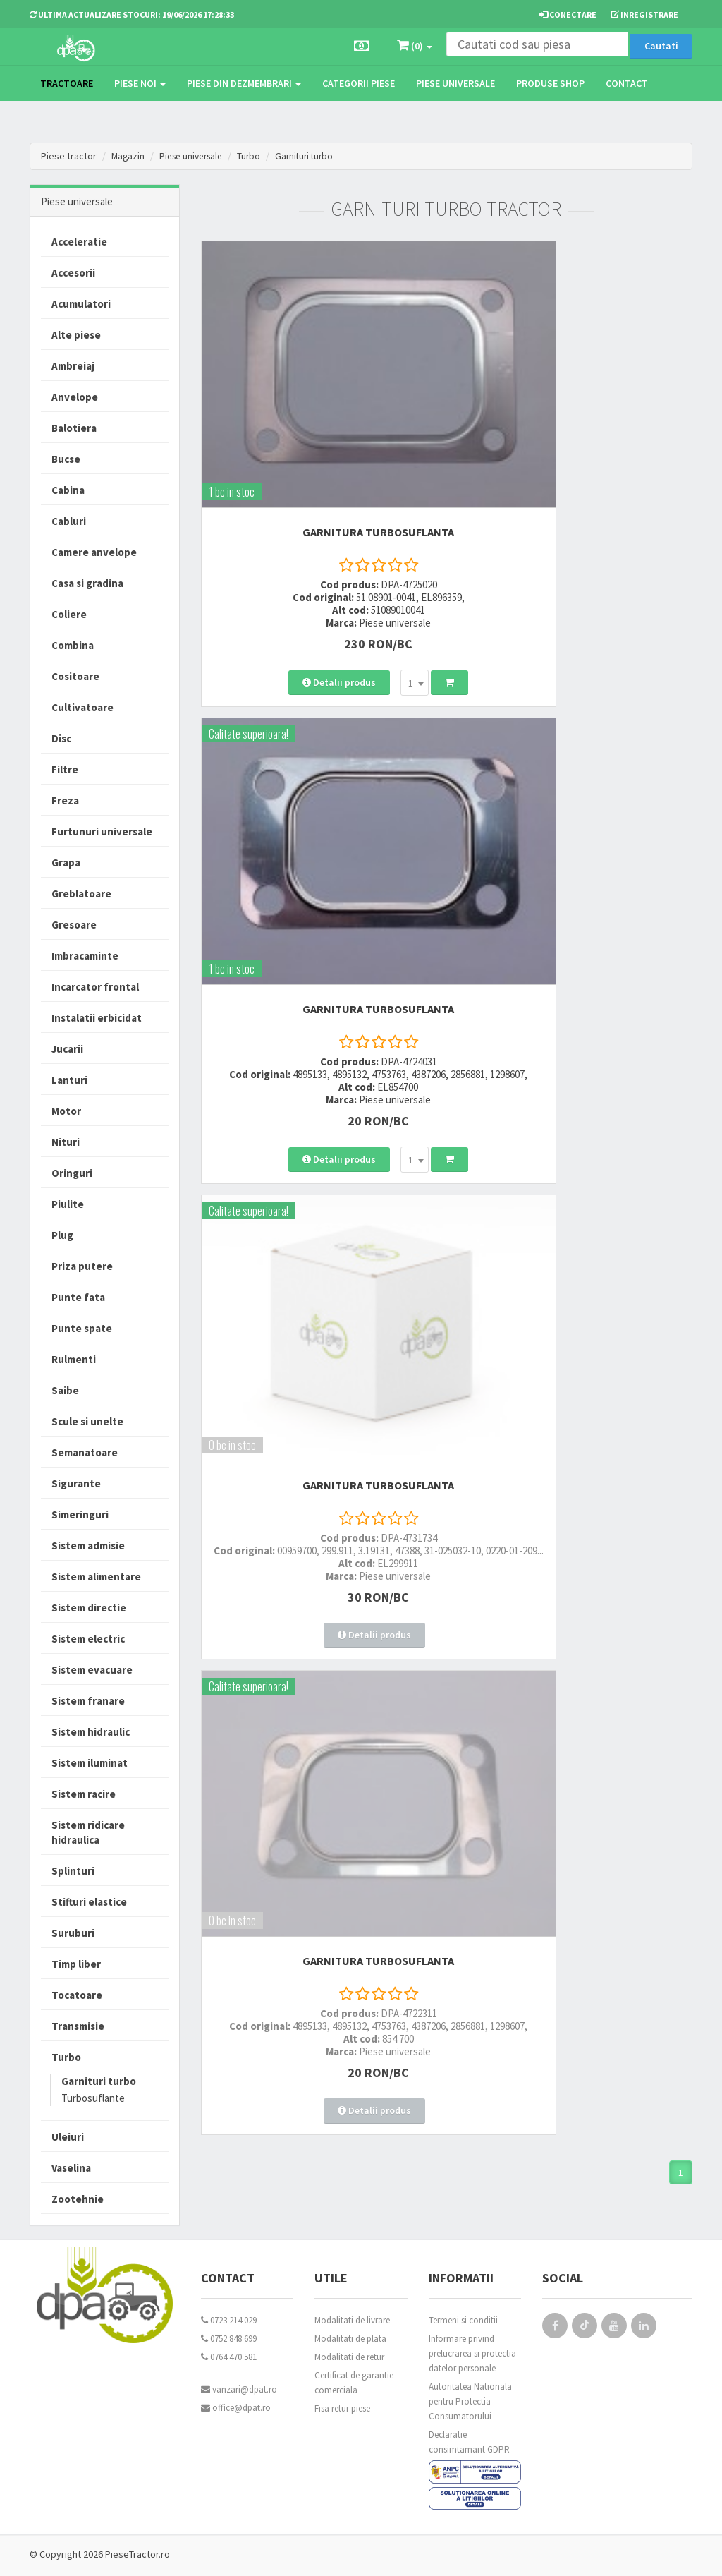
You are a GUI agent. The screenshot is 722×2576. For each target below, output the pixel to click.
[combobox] (355, 605)
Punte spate (81, 1328)
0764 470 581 (229, 2357)
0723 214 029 (229, 2320)
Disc (61, 738)
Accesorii (73, 272)
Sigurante (76, 1483)
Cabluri (68, 521)
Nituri (65, 1142)
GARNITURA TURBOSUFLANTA (318, 442)
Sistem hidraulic (90, 1732)
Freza (65, 800)
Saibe (65, 1390)
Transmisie (77, 2026)
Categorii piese (358, 83)
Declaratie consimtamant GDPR (469, 2442)
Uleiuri (67, 2136)
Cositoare (75, 676)
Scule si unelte (87, 1421)
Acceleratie (79, 241)
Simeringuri (80, 1514)
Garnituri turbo (314, 156)
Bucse (65, 459)
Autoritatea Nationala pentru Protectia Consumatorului (470, 2401)
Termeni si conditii (463, 2320)
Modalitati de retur (349, 2357)
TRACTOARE (66, 83)
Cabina (68, 490)
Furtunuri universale (101, 831)
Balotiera (74, 428)
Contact (627, 83)
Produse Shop (550, 83)
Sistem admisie (88, 1545)
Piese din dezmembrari (244, 83)
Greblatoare (81, 893)
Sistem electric (88, 1638)
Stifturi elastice (89, 1902)
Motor (66, 1111)
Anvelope (74, 397)
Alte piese (76, 334)
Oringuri (71, 1173)
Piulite (67, 1204)
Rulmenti (73, 1359)
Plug (62, 1235)
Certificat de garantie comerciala (353, 2382)
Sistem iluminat (89, 1763)
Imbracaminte (84, 955)
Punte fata (78, 1297)
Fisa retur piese (342, 2408)
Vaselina (71, 2168)
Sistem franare (88, 1700)
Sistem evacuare (92, 1669)
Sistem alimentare (96, 1576)
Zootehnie (77, 2199)
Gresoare (74, 924)
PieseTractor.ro (137, 2554)
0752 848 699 (229, 2339)
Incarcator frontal (95, 986)
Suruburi (72, 1933)
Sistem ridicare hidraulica (88, 1832)
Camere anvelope (94, 552)
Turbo (257, 156)
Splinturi (72, 1870)
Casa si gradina (87, 583)
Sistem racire (83, 1794)
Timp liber (76, 1964)
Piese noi (140, 83)
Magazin (128, 156)
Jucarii (67, 1049)
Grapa (65, 862)
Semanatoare (84, 1452)
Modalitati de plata (350, 2339)
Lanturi (69, 1080)
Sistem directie (88, 1607)
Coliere (69, 614)
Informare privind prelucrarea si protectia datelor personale (472, 2353)
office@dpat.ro (236, 2408)
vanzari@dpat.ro (239, 2389)
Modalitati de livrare (352, 2320)
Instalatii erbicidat (96, 1017)
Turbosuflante (93, 2098)
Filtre (64, 769)
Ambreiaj (72, 366)
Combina (72, 645)
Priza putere (82, 1266)
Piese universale (455, 83)
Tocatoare (76, 1995)
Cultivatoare (82, 707)
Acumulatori (81, 303)
